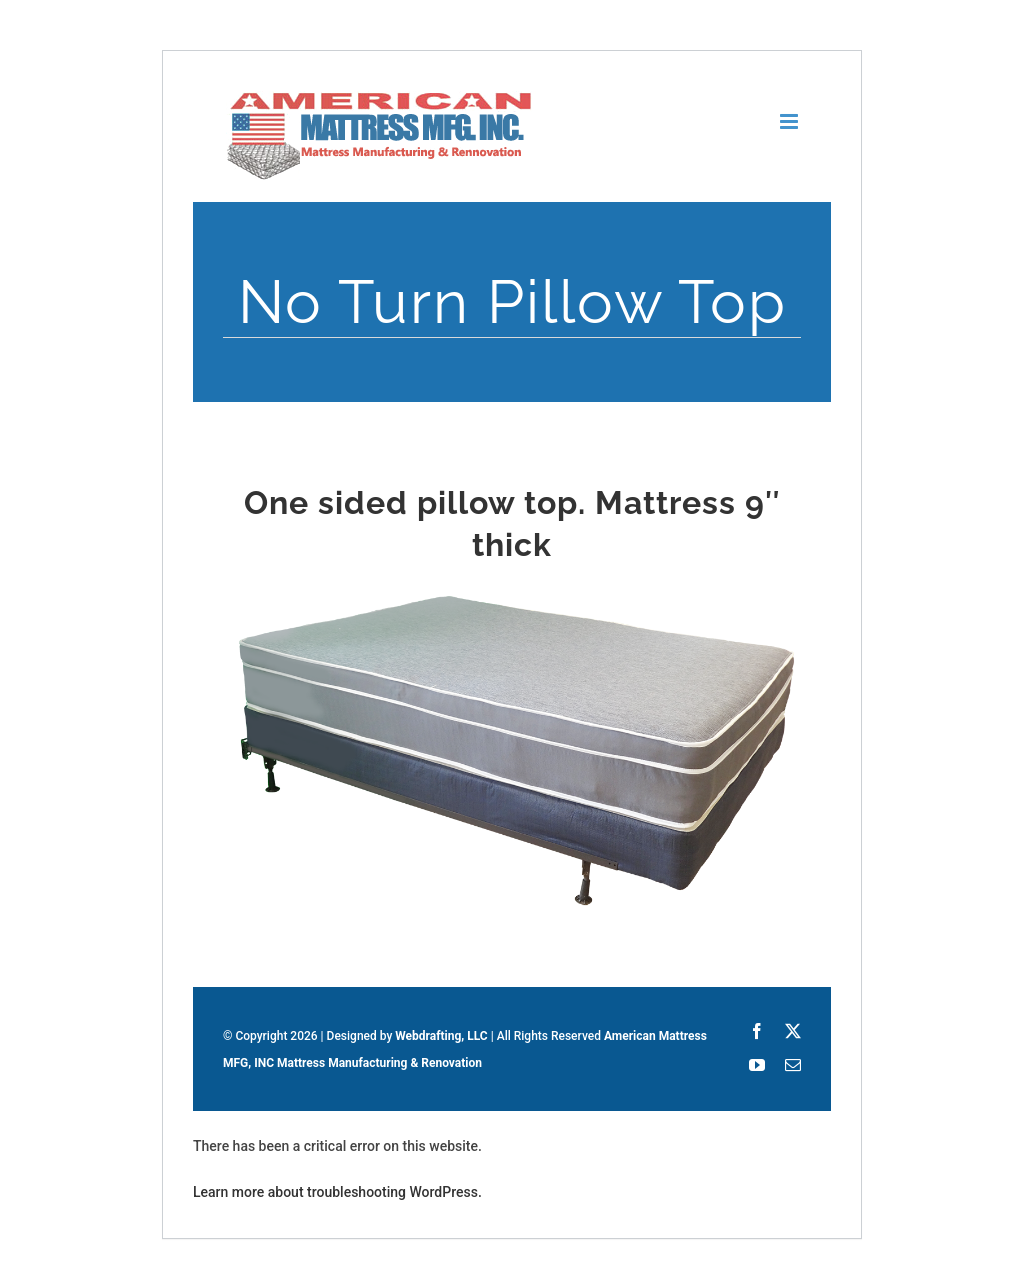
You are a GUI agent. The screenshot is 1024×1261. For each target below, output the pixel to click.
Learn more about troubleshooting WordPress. (337, 1192)
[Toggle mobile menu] (790, 121)
